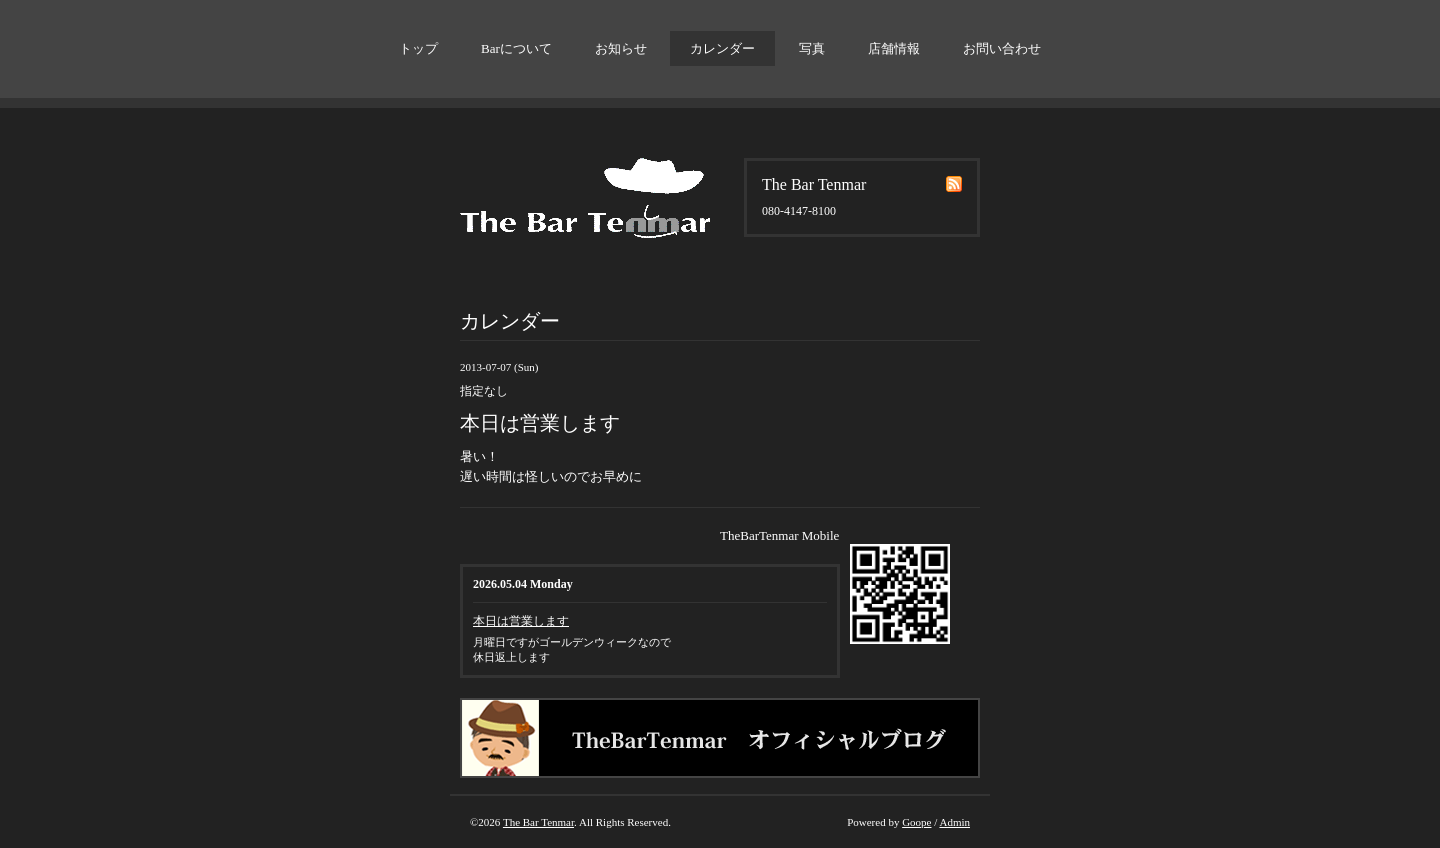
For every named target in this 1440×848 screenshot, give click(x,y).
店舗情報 (894, 48)
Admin (954, 822)
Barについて (516, 48)
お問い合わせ (1002, 48)
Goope (916, 822)
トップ (418, 48)
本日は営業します (521, 621)
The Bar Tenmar (538, 822)
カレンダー (722, 48)
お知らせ (621, 48)
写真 (812, 48)
